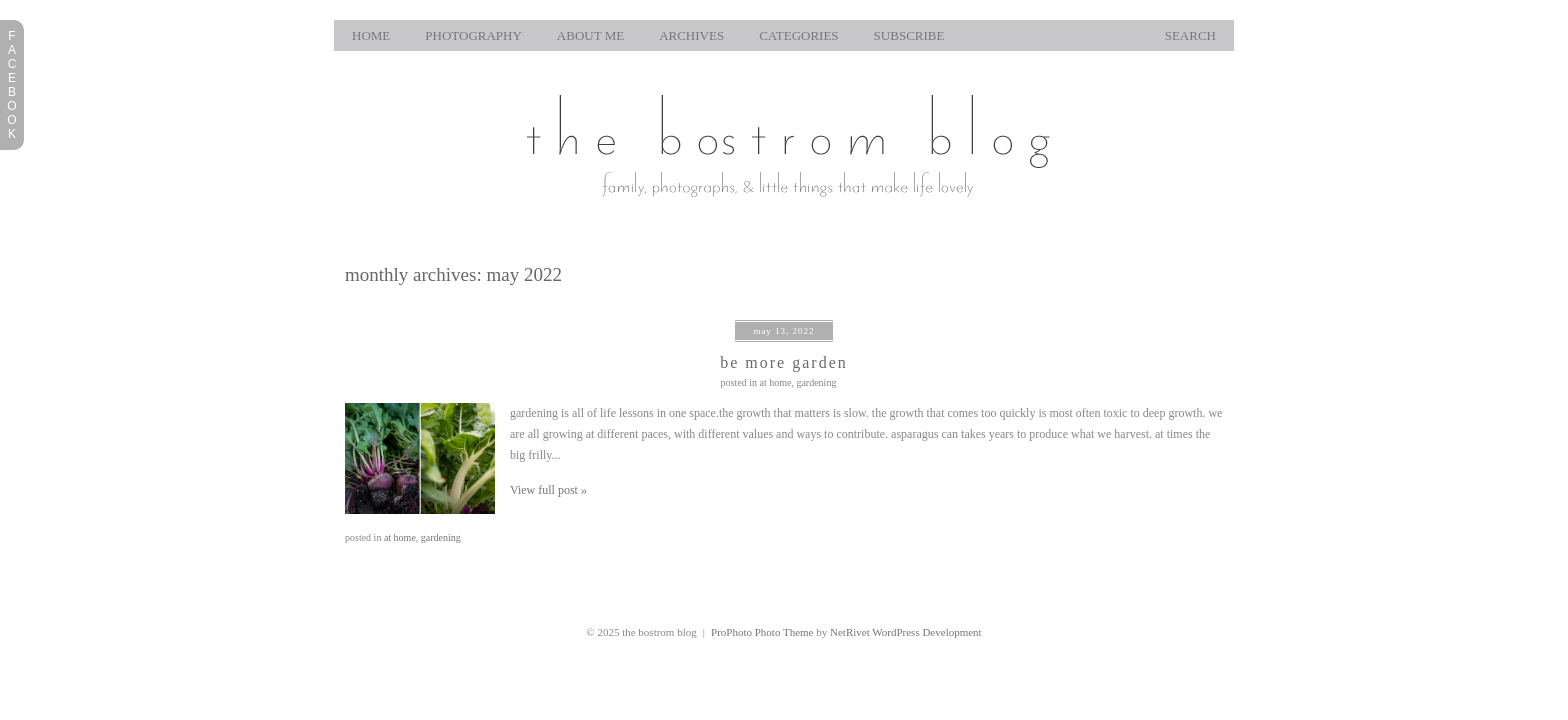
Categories (798, 35)
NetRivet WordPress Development (906, 632)
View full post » (548, 490)
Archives (691, 35)
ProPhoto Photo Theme (762, 632)
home (371, 35)
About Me (590, 35)
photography (473, 35)
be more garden (784, 362)
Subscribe (909, 35)
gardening (816, 382)
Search (1190, 35)
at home (775, 382)
